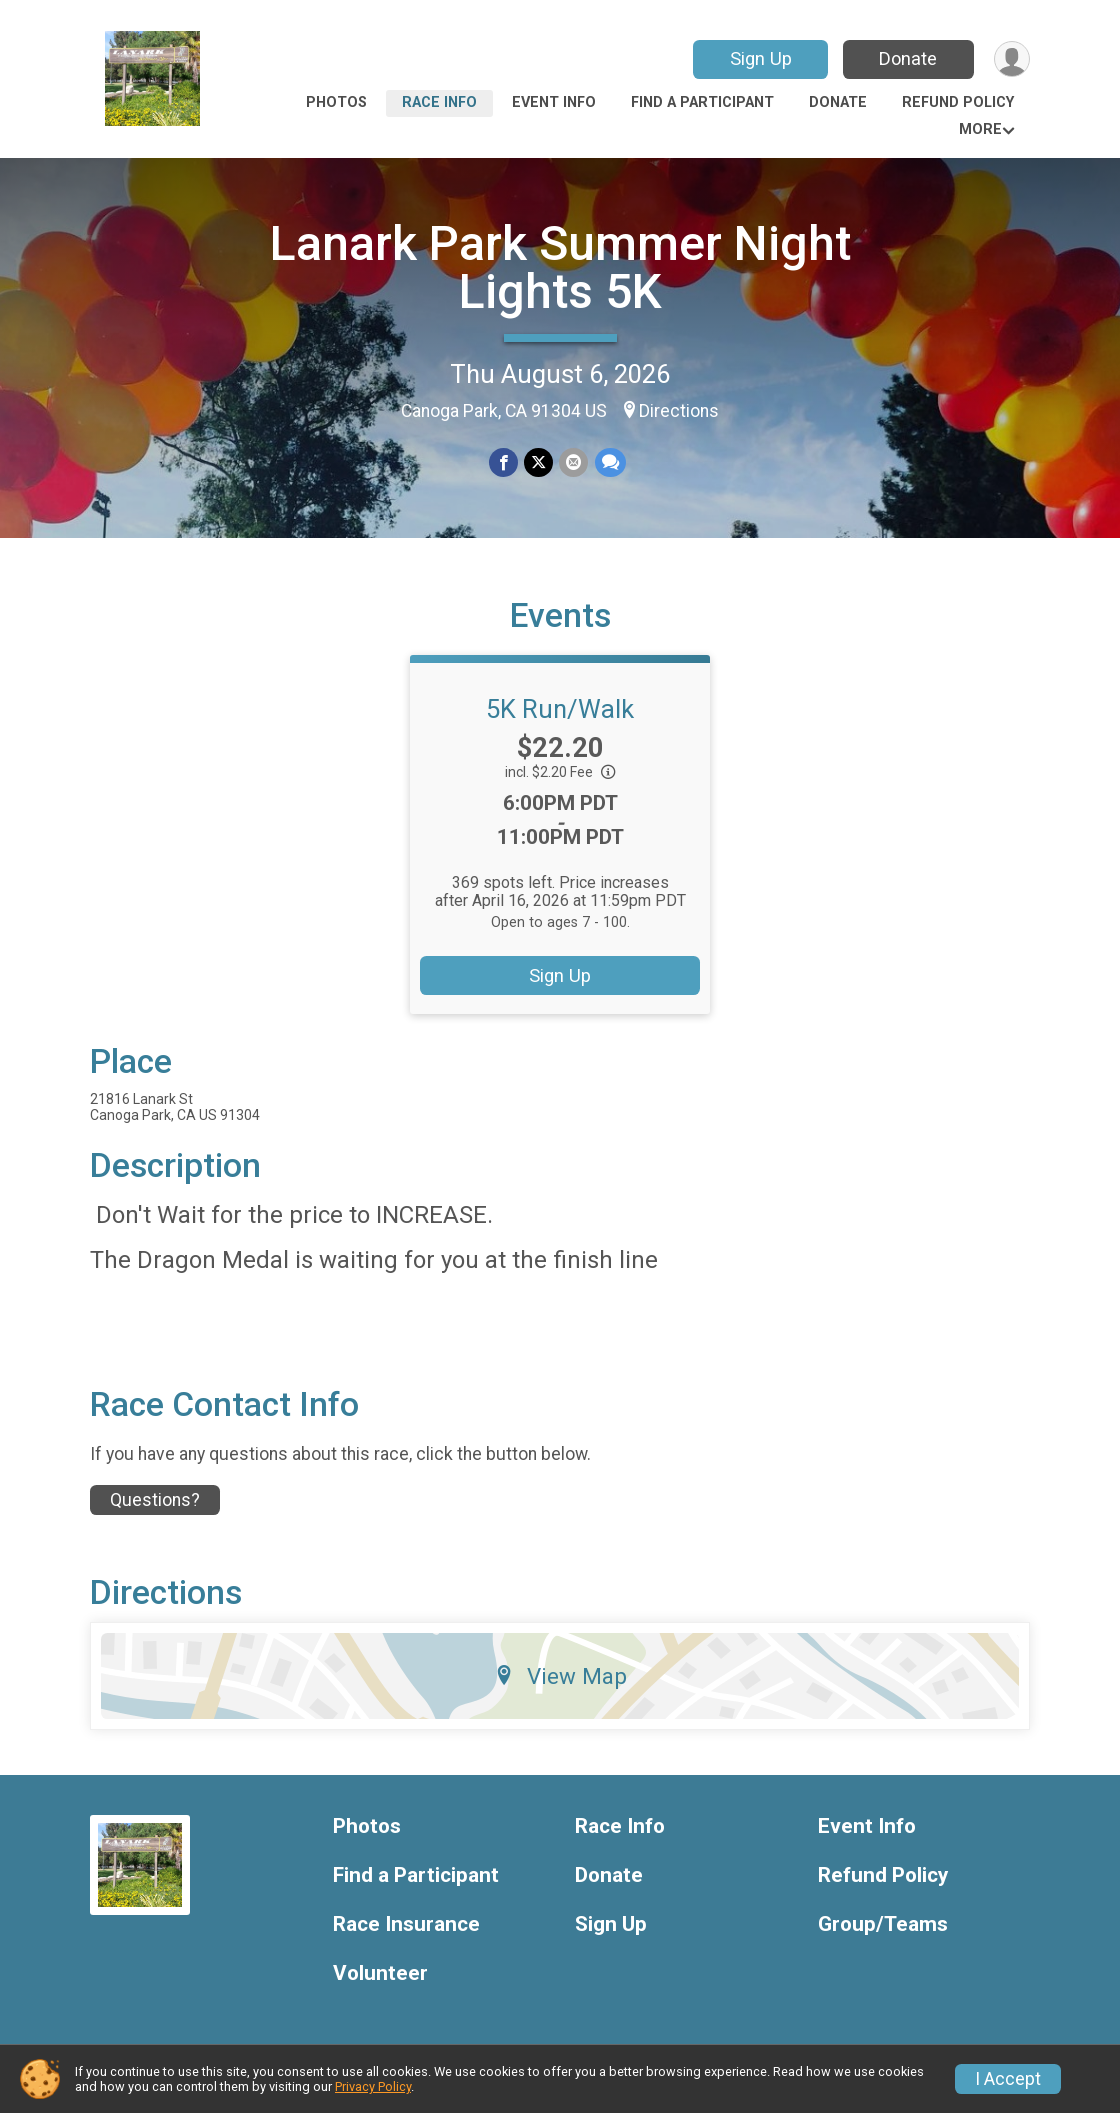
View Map (560, 1676)
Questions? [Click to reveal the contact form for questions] (155, 1500)
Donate (908, 58)
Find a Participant (702, 102)
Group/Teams (883, 1924)
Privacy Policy (373, 2086)
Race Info (439, 102)
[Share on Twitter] (538, 462)
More (980, 129)
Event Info (554, 102)
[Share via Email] (573, 462)
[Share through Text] (609, 462)
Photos (336, 102)
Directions (679, 411)
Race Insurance (406, 1924)
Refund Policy (958, 102)
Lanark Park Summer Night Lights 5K (560, 267)
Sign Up (760, 58)
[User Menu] (1011, 59)
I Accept (1008, 2079)
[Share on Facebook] (503, 462)
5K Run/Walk (560, 709)
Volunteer (380, 1973)
